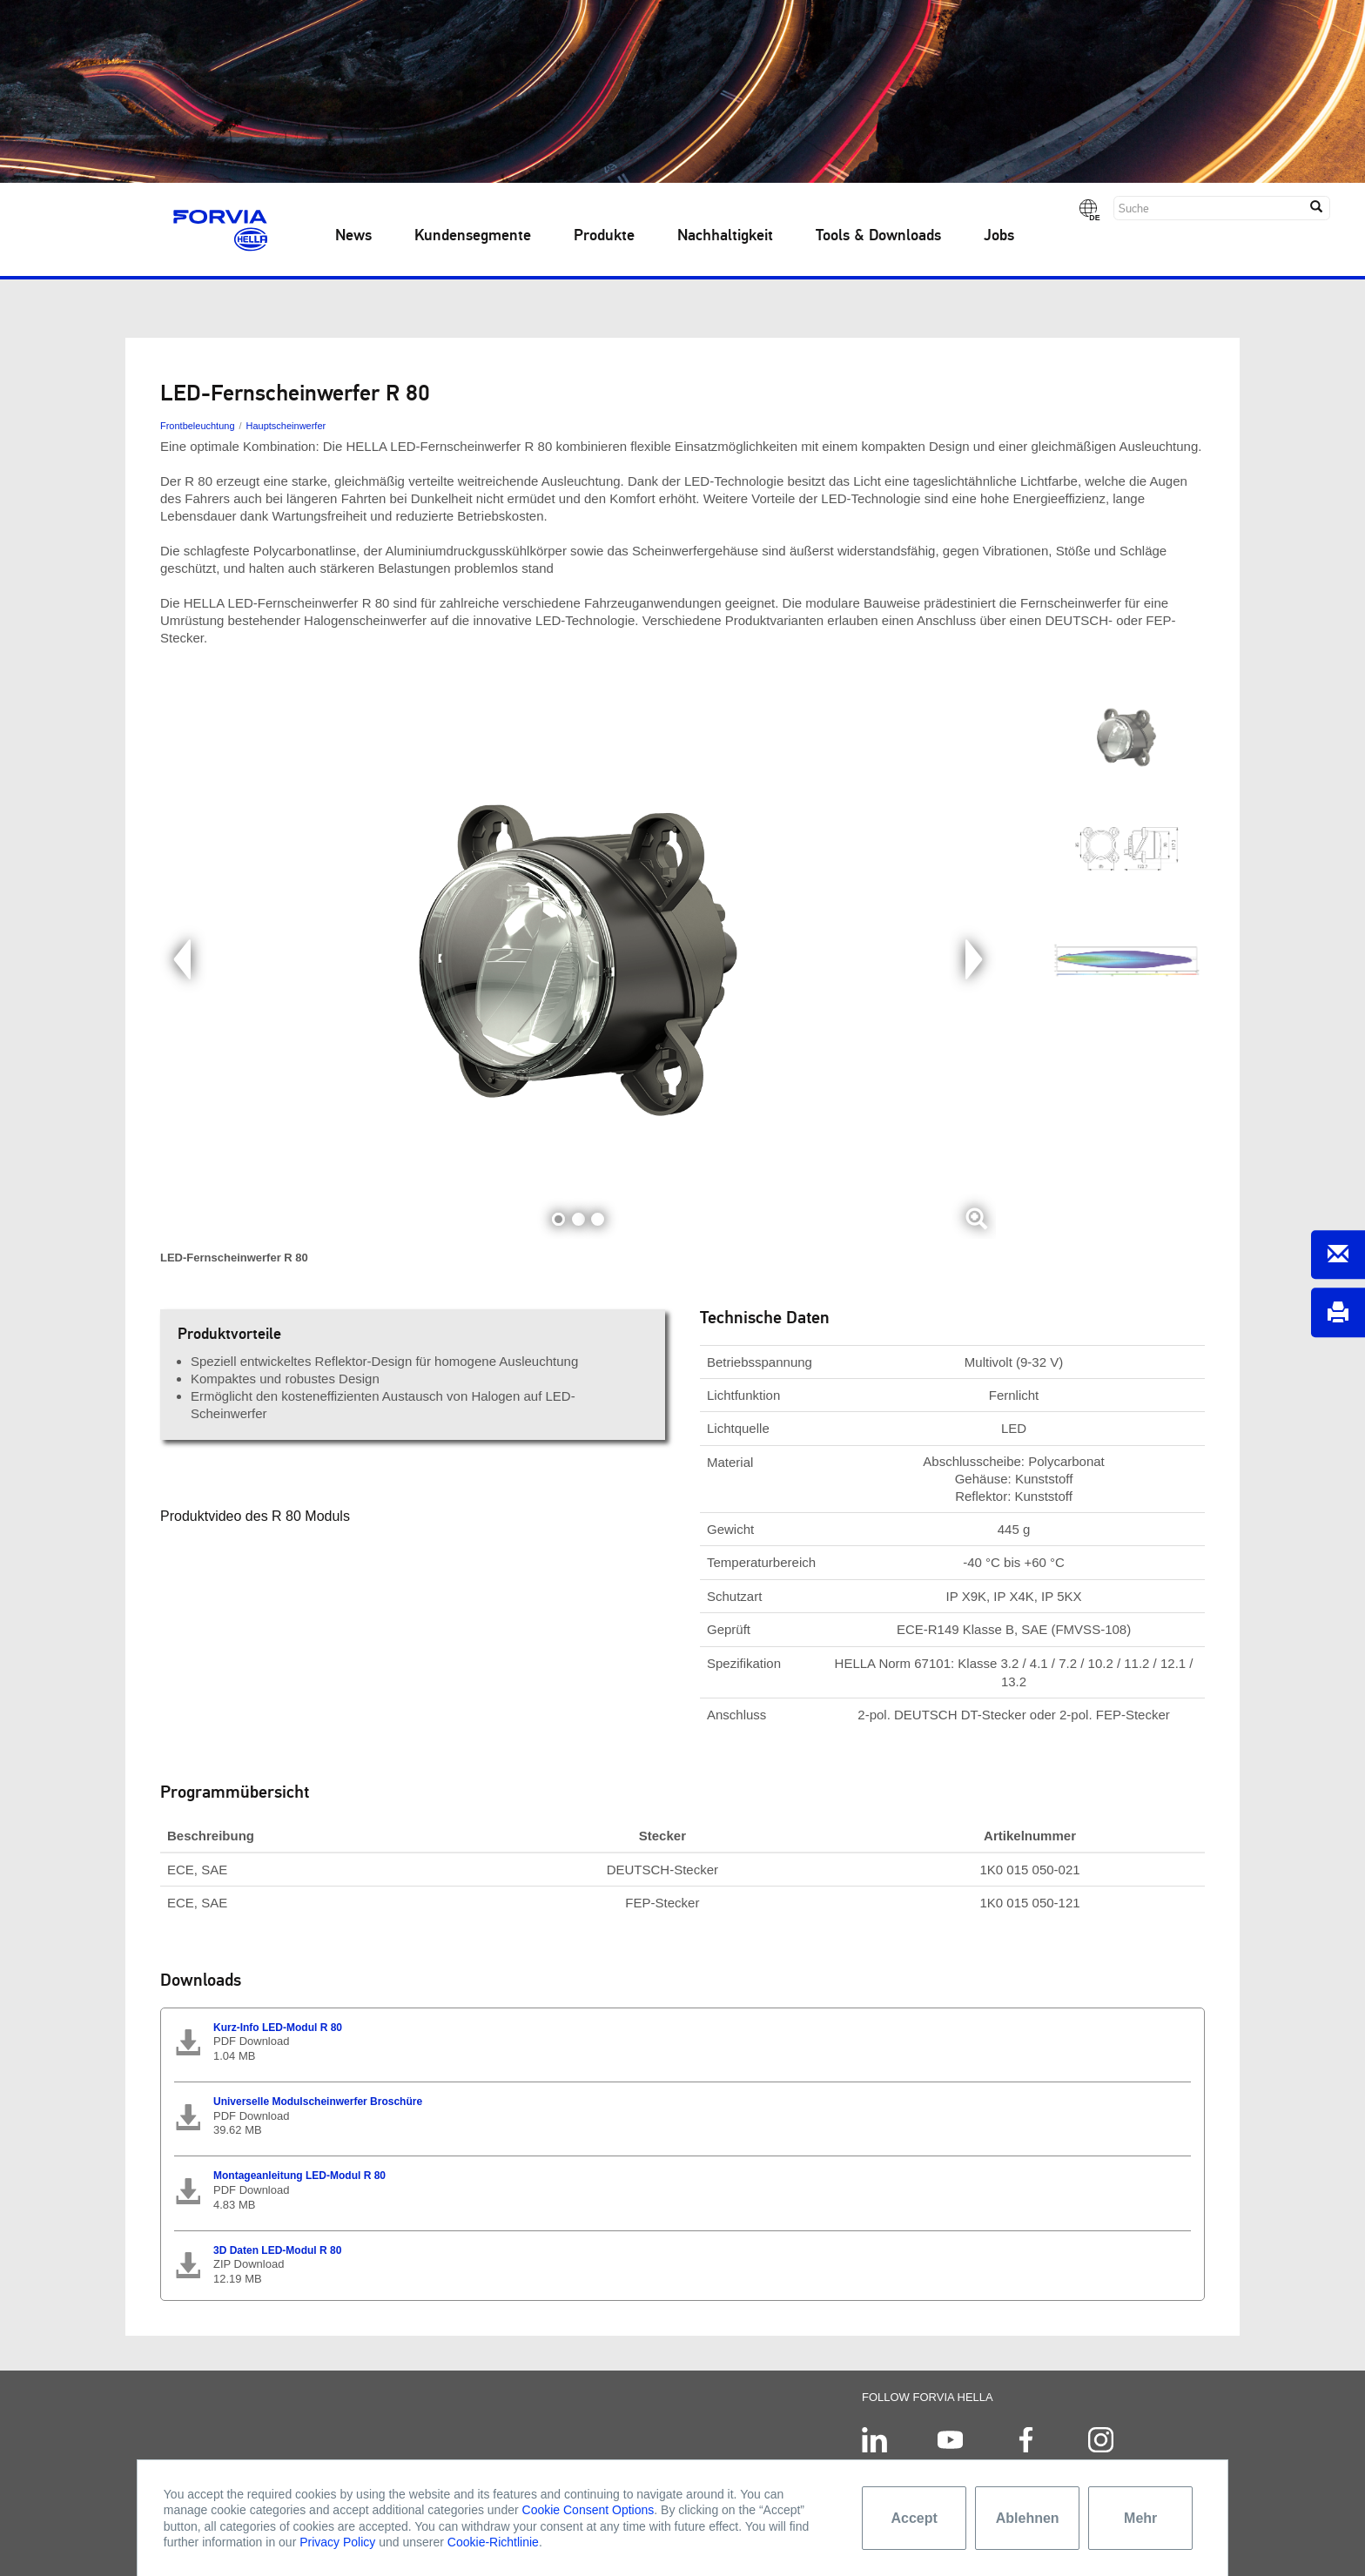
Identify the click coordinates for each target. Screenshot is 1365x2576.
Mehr (1140, 2518)
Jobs (999, 236)
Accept (914, 2518)
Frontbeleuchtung (197, 425)
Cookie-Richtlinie (493, 2542)
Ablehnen (1027, 2518)
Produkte (604, 236)
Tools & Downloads (878, 236)
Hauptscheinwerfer (286, 425)
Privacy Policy (337, 2542)
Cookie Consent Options (588, 2510)
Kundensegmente (472, 236)
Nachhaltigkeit (725, 236)
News (353, 236)
